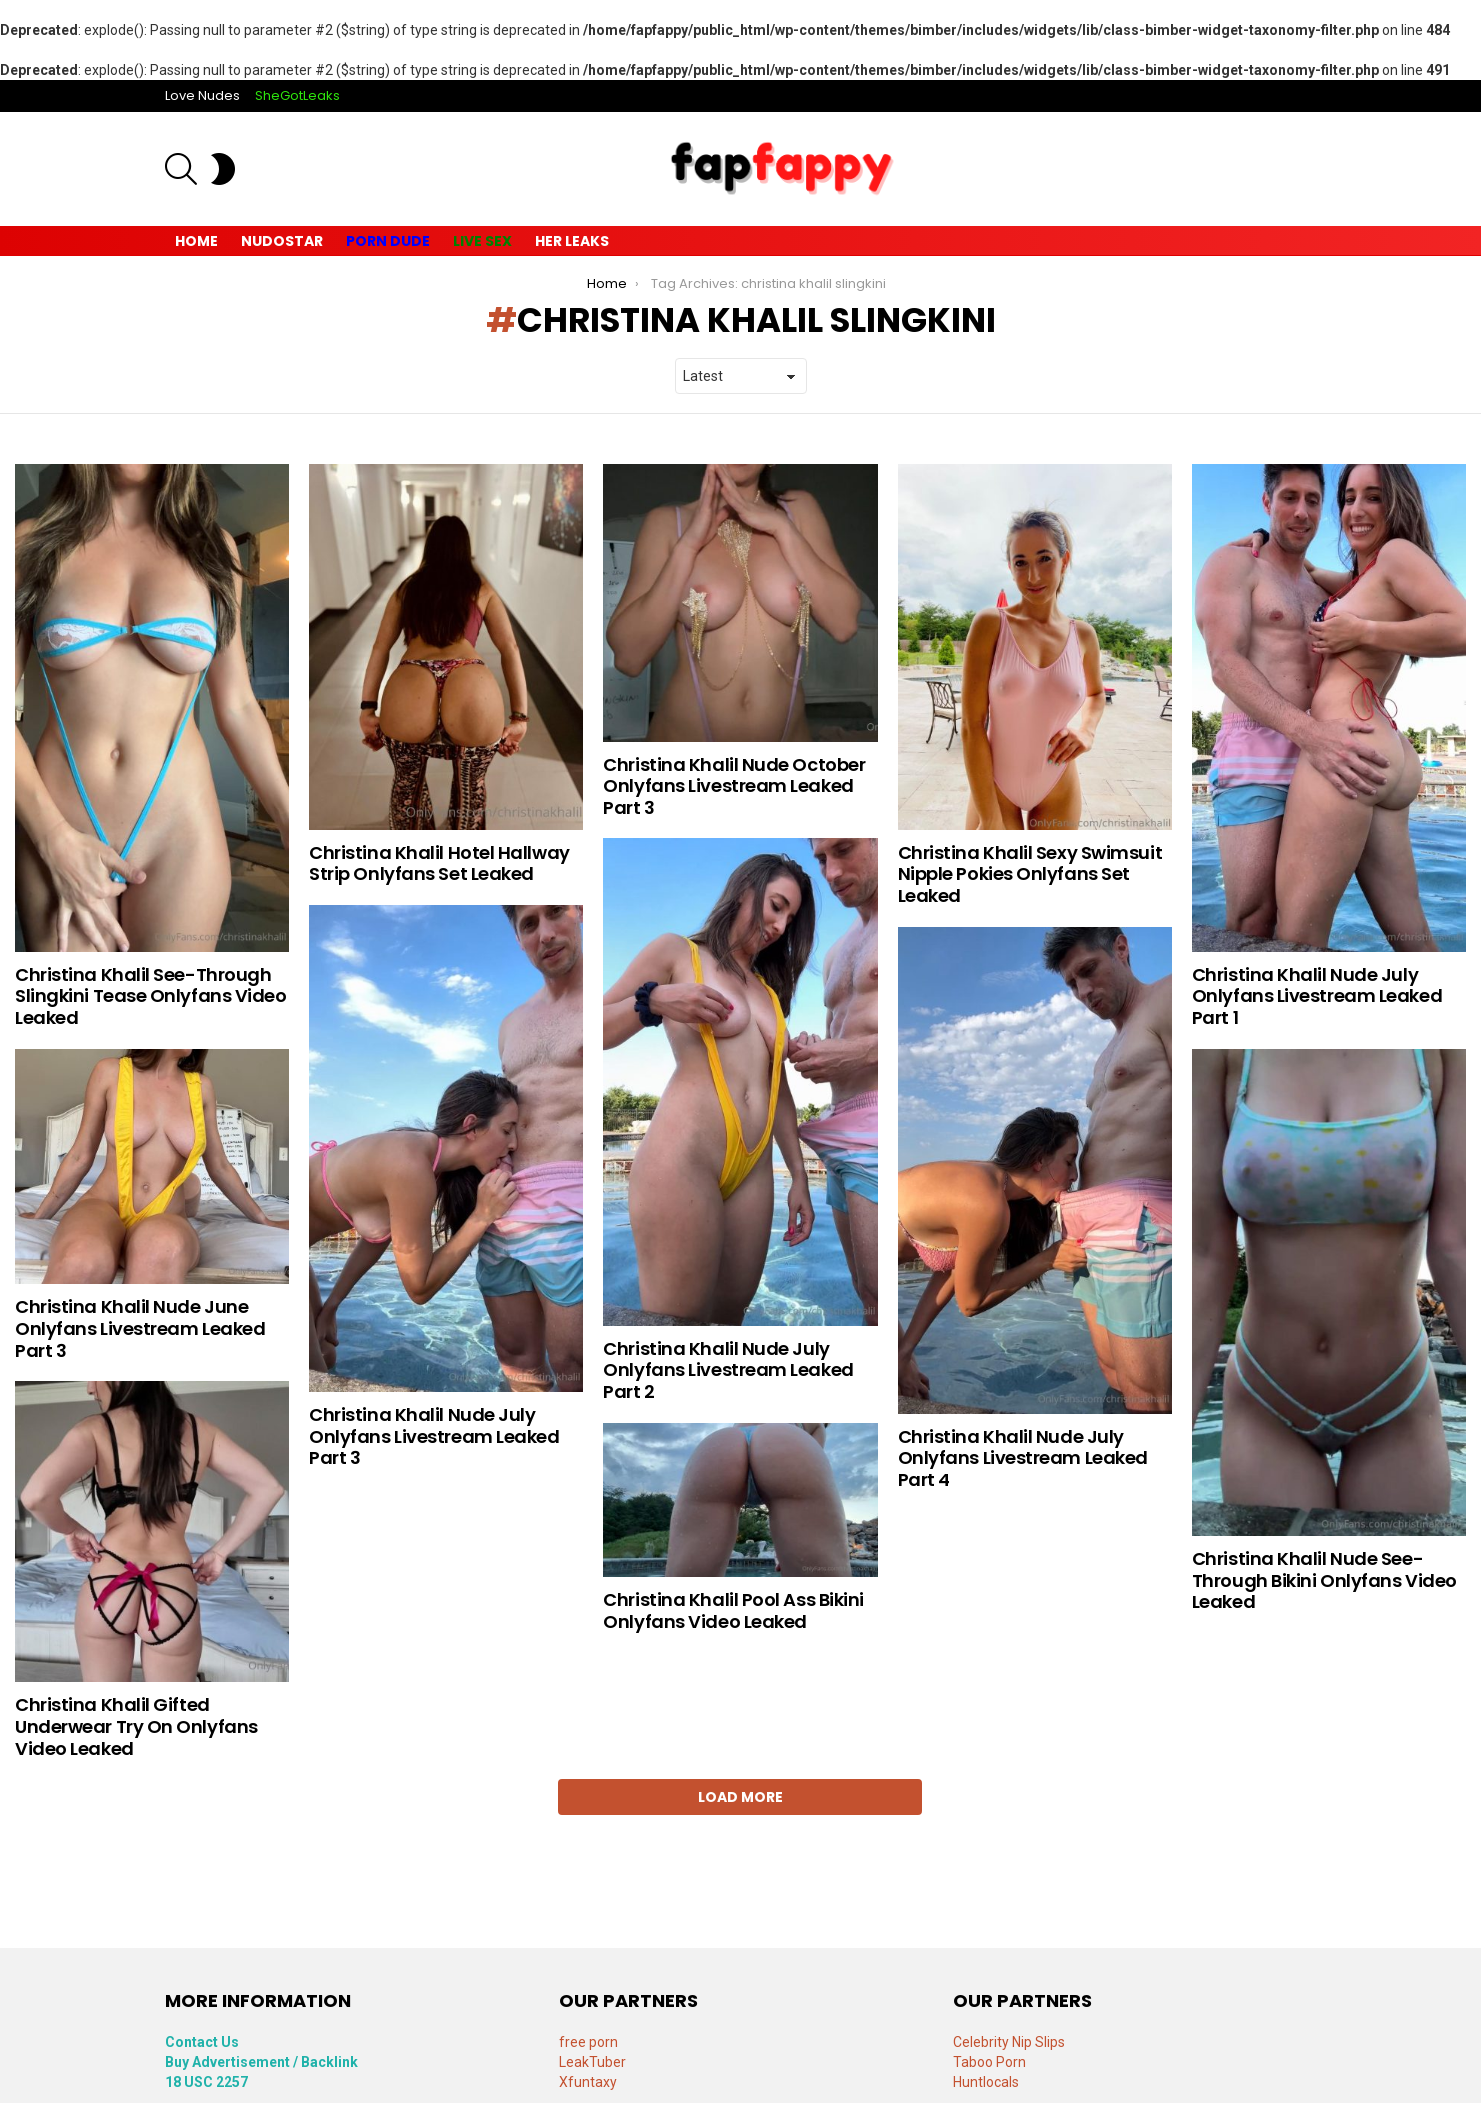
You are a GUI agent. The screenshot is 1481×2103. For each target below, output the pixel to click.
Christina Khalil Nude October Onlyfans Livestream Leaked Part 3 (734, 786)
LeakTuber (592, 2062)
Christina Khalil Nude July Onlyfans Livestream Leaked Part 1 (1317, 996)
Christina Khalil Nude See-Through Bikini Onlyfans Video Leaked (1324, 1580)
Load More (740, 1797)
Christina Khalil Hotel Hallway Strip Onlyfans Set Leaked (439, 863)
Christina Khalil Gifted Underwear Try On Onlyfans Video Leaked (136, 1726)
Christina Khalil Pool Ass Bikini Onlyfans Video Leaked (733, 1610)
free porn (588, 2042)
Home (196, 241)
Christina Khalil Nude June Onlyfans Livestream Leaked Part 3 (140, 1328)
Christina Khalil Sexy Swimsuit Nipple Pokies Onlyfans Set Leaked (1030, 874)
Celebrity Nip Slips (1009, 2042)
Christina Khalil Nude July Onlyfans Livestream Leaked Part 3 (434, 1436)
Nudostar (282, 241)
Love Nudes (202, 95)
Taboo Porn (989, 2062)
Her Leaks (572, 241)
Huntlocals (986, 2082)
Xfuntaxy (588, 2082)
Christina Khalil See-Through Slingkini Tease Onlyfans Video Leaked (151, 996)
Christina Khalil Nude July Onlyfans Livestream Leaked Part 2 (728, 1370)
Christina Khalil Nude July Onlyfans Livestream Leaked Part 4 (1023, 1458)
